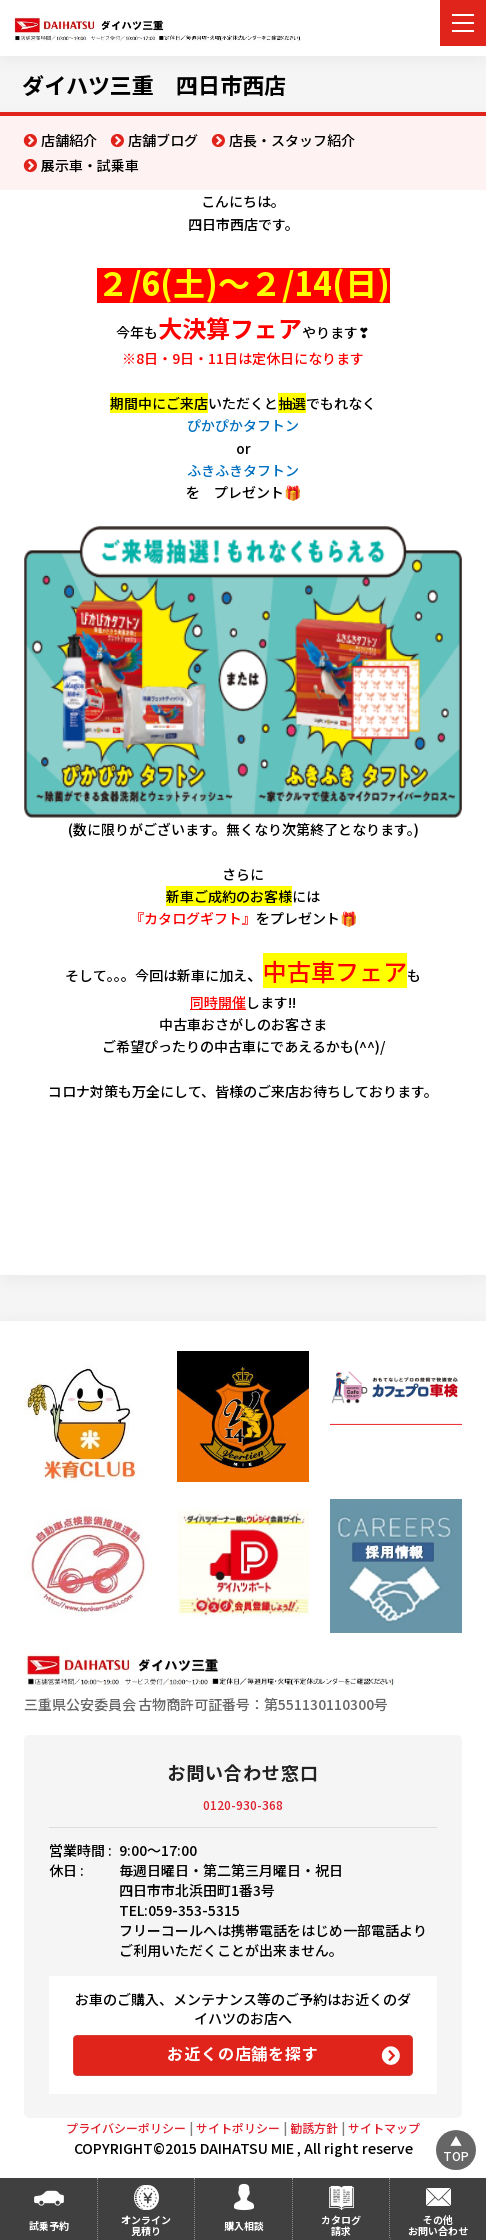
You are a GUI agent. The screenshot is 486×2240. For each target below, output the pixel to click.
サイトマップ (384, 2127)
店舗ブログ (163, 140)
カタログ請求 (341, 2225)
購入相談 (244, 2225)
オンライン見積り (146, 2225)
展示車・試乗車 (90, 165)
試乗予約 (49, 2225)
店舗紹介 (69, 140)
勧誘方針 (314, 2127)
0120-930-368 (243, 1804)
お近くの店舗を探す (242, 2053)
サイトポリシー (238, 2127)
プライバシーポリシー (126, 2127)
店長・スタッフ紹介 (292, 140)
